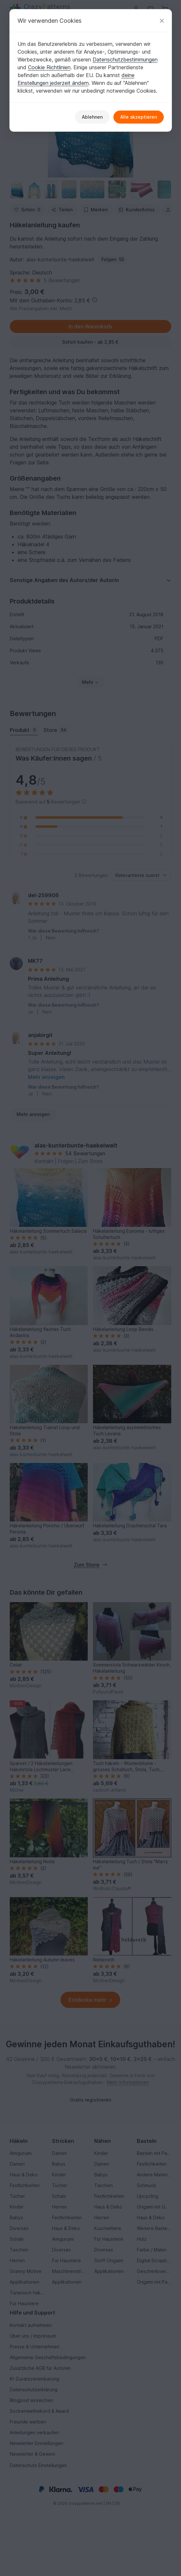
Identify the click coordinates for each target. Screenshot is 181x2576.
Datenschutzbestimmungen (125, 59)
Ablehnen (92, 117)
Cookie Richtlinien (49, 67)
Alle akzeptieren (138, 117)
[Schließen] (162, 20)
